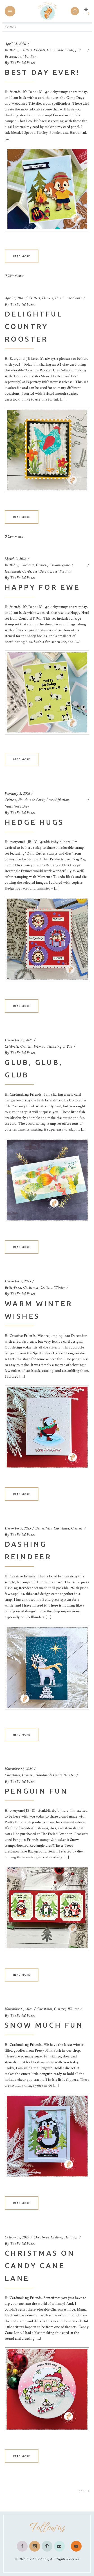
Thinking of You (59, 1046)
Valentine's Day (17, 806)
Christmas (30, 1287)
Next (84, 2490)
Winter (59, 1287)
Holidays (71, 2237)
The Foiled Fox (37, 2559)
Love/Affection (57, 799)
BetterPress (13, 1287)
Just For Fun (27, 56)
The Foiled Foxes (22, 62)
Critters (26, 50)
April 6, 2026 (14, 298)
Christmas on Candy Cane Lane (40, 2265)
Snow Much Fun (44, 2025)
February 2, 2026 (17, 793)
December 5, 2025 (18, 1281)
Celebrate (27, 565)
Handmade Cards (60, 50)
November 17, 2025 (18, 1768)
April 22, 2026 (15, 43)
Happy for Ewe (42, 587)
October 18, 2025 (17, 2237)
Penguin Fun (36, 1791)
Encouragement (61, 565)
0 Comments (14, 275)
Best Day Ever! (42, 72)
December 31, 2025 (18, 1040)
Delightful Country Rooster (34, 326)
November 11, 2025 (18, 2009)
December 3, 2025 (18, 1528)
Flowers (47, 298)
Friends (39, 50)
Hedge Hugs (34, 822)
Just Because (42, 571)
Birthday (11, 50)
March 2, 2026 (15, 558)
